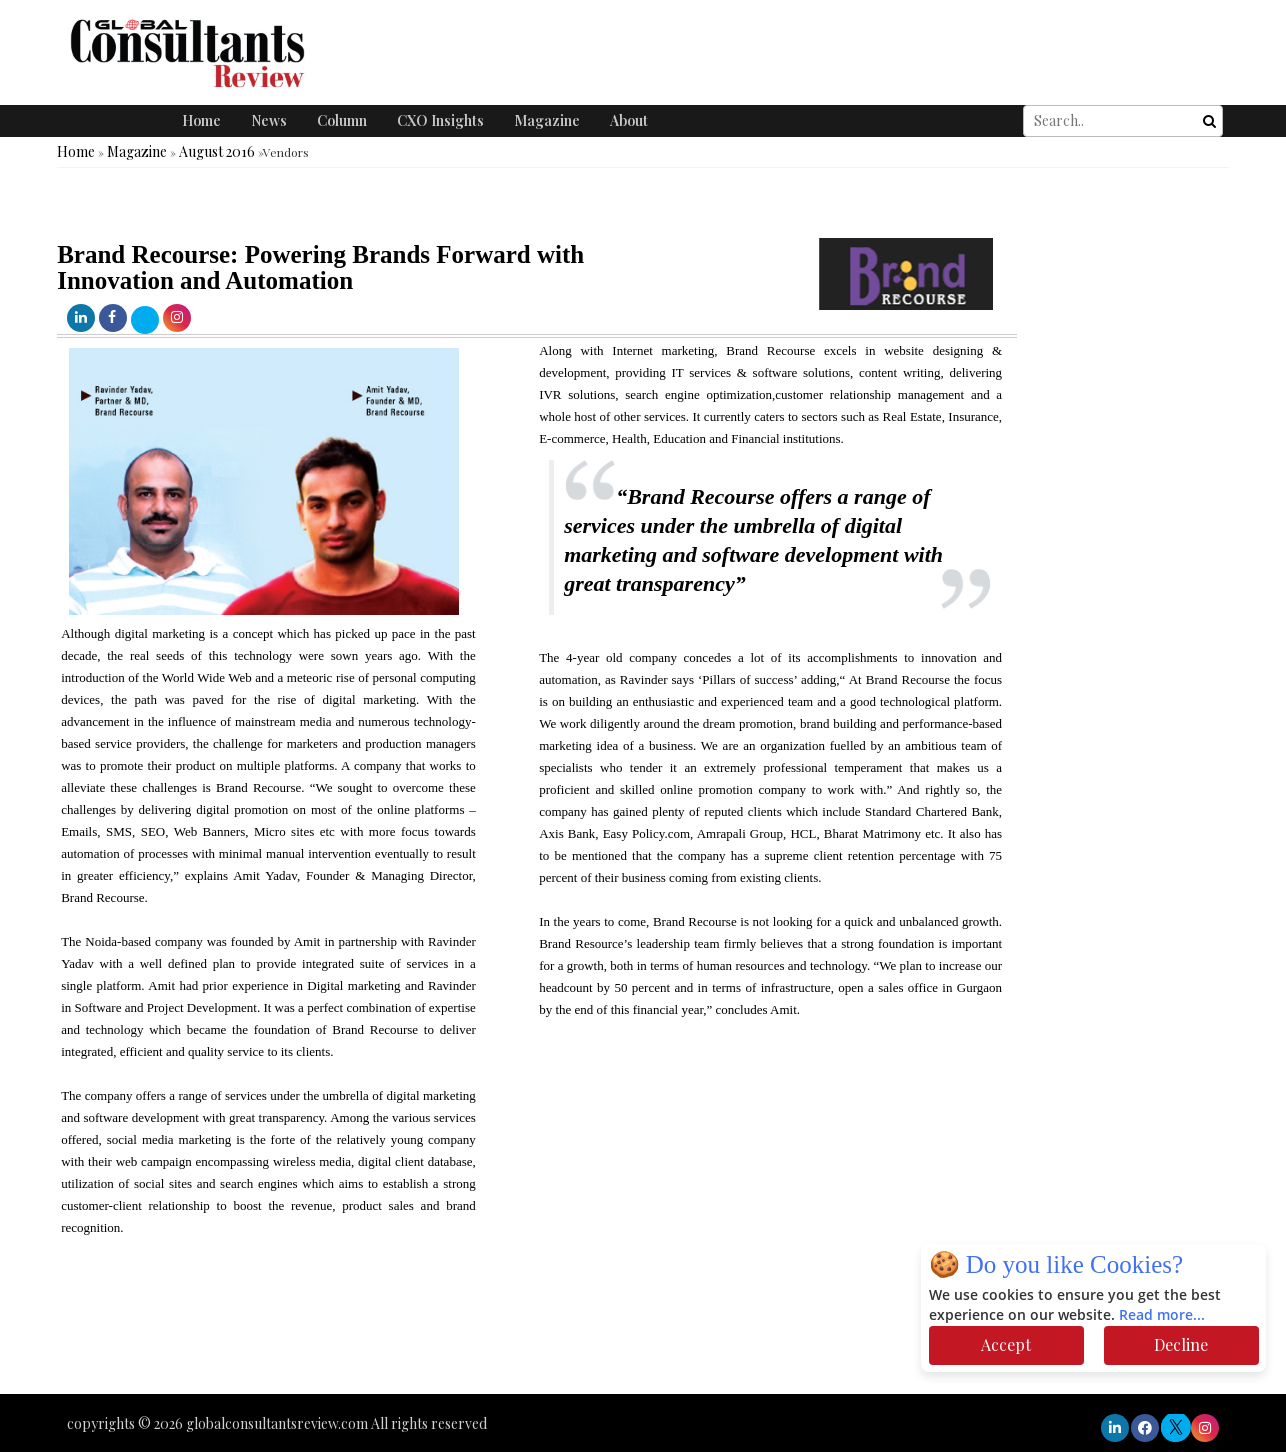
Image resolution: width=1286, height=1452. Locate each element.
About (629, 120)
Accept (1006, 1344)
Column (342, 120)
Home (201, 120)
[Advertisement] (364, 1334)
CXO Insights (440, 120)
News (269, 120)
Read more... (1162, 1315)
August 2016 (217, 151)
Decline (1181, 1344)
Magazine (547, 120)
